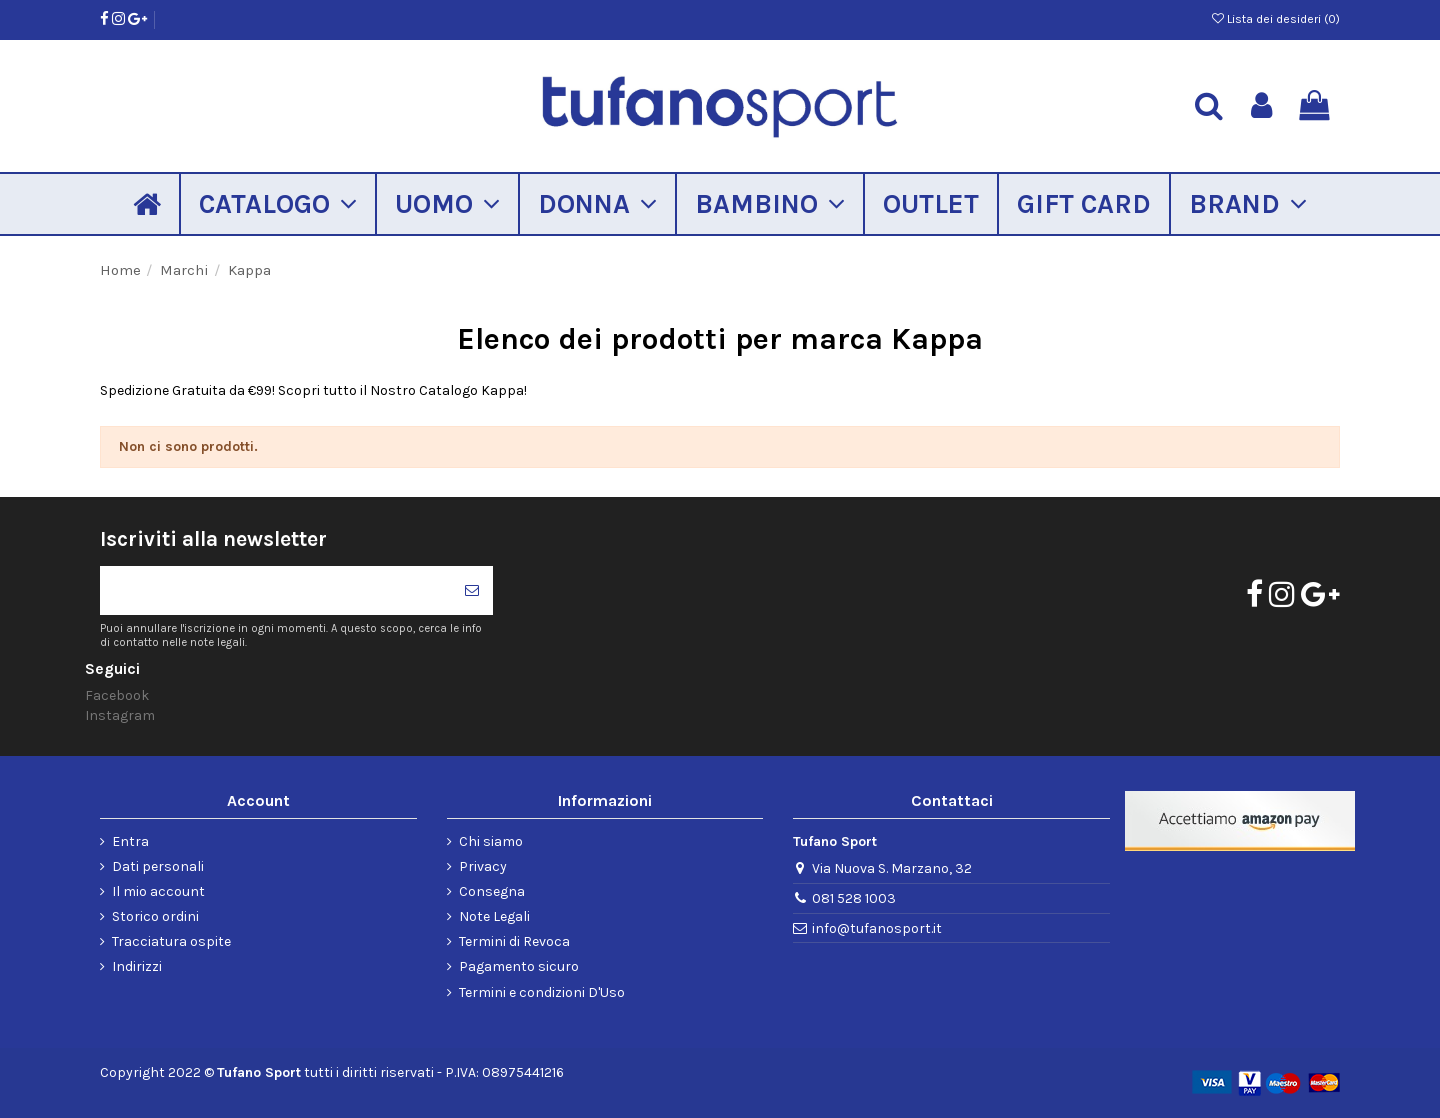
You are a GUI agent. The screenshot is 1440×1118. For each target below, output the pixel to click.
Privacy (483, 866)
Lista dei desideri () (1276, 19)
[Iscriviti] (472, 590)
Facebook (117, 695)
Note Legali (494, 916)
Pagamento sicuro (519, 966)
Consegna (492, 891)
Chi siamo (491, 841)
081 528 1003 (854, 898)
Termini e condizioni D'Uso (542, 992)
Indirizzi (137, 966)
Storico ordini (155, 916)
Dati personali (158, 866)
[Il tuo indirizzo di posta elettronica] (275, 590)
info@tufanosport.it (877, 928)
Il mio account (158, 891)
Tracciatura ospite (171, 941)
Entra (130, 841)
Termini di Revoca (514, 941)
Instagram (120, 715)
